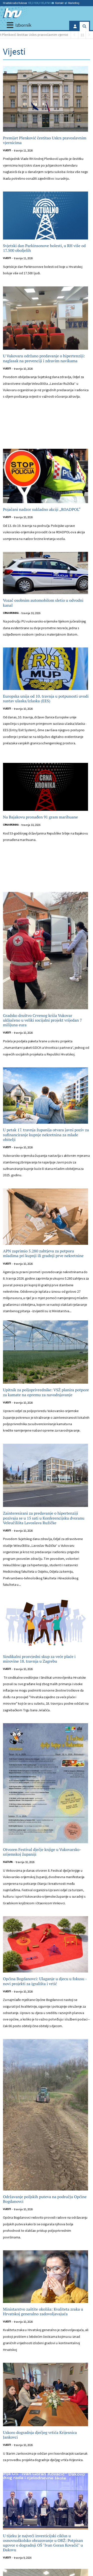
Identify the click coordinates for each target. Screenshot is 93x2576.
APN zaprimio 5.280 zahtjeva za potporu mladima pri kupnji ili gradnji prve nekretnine (43, 1253)
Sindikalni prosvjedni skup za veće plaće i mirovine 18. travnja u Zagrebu (39, 1659)
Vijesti (7, 150)
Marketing (72, 3)
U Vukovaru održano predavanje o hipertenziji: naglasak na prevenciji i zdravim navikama (44, 358)
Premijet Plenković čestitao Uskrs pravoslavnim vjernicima (44, 140)
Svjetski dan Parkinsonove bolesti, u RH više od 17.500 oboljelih (44, 248)
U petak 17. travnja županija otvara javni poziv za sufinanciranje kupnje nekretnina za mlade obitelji (46, 1135)
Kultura (8, 1862)
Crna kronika (10, 613)
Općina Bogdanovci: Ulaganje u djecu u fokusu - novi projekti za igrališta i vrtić (45, 1981)
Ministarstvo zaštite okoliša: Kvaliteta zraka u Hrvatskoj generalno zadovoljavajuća (43, 2311)
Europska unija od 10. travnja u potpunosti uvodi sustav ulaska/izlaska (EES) (46, 698)
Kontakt (57, 3)
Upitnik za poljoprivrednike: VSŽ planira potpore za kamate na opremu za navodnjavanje (46, 1392)
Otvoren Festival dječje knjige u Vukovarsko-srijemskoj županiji (42, 1852)
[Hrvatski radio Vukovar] (12, 13)
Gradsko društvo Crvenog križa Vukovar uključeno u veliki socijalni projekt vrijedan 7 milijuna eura (42, 1020)
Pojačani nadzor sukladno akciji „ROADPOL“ (42, 509)
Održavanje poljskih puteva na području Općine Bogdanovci (45, 2199)
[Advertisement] (46, 429)
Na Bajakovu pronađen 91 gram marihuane (40, 817)
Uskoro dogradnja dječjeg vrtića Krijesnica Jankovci (40, 2435)
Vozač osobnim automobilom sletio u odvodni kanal (43, 602)
